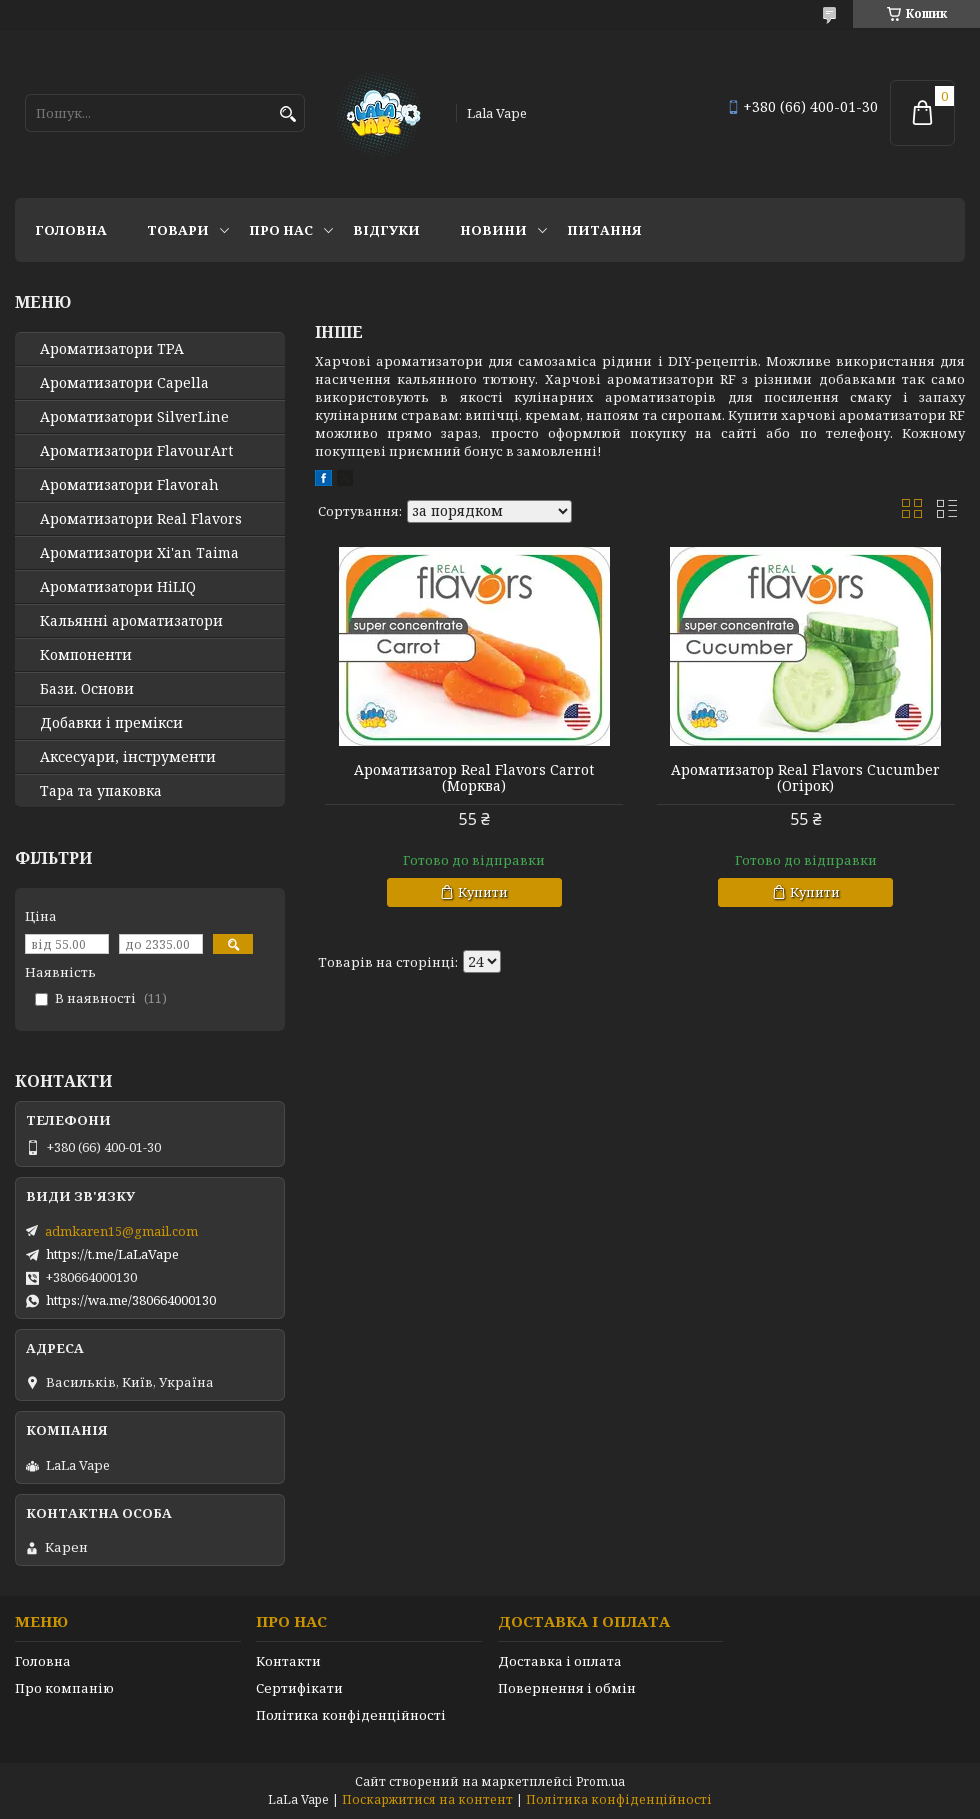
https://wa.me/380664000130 (131, 1300)
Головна (71, 230)
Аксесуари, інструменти (128, 757)
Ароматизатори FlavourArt (136, 451)
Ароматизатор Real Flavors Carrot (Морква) (474, 778)
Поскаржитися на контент (427, 1799)
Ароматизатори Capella (124, 383)
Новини (493, 230)
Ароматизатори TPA (112, 349)
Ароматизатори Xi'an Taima (139, 553)
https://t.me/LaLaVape (112, 1254)
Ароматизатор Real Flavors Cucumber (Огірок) (805, 778)
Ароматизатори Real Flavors (141, 519)
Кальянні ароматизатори (131, 621)
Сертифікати (299, 1688)
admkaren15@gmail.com (121, 1231)
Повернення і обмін (567, 1688)
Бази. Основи (87, 689)
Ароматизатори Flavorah (129, 485)
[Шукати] (287, 114)
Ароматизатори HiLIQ (118, 587)
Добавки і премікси (111, 723)
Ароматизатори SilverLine (134, 417)
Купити (483, 892)
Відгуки (386, 230)
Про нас (281, 230)
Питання (604, 230)
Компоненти (86, 655)
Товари (178, 230)
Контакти (288, 1661)
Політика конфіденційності (351, 1715)
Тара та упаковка (101, 791)
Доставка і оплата (560, 1661)
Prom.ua (600, 1781)
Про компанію (64, 1688)
